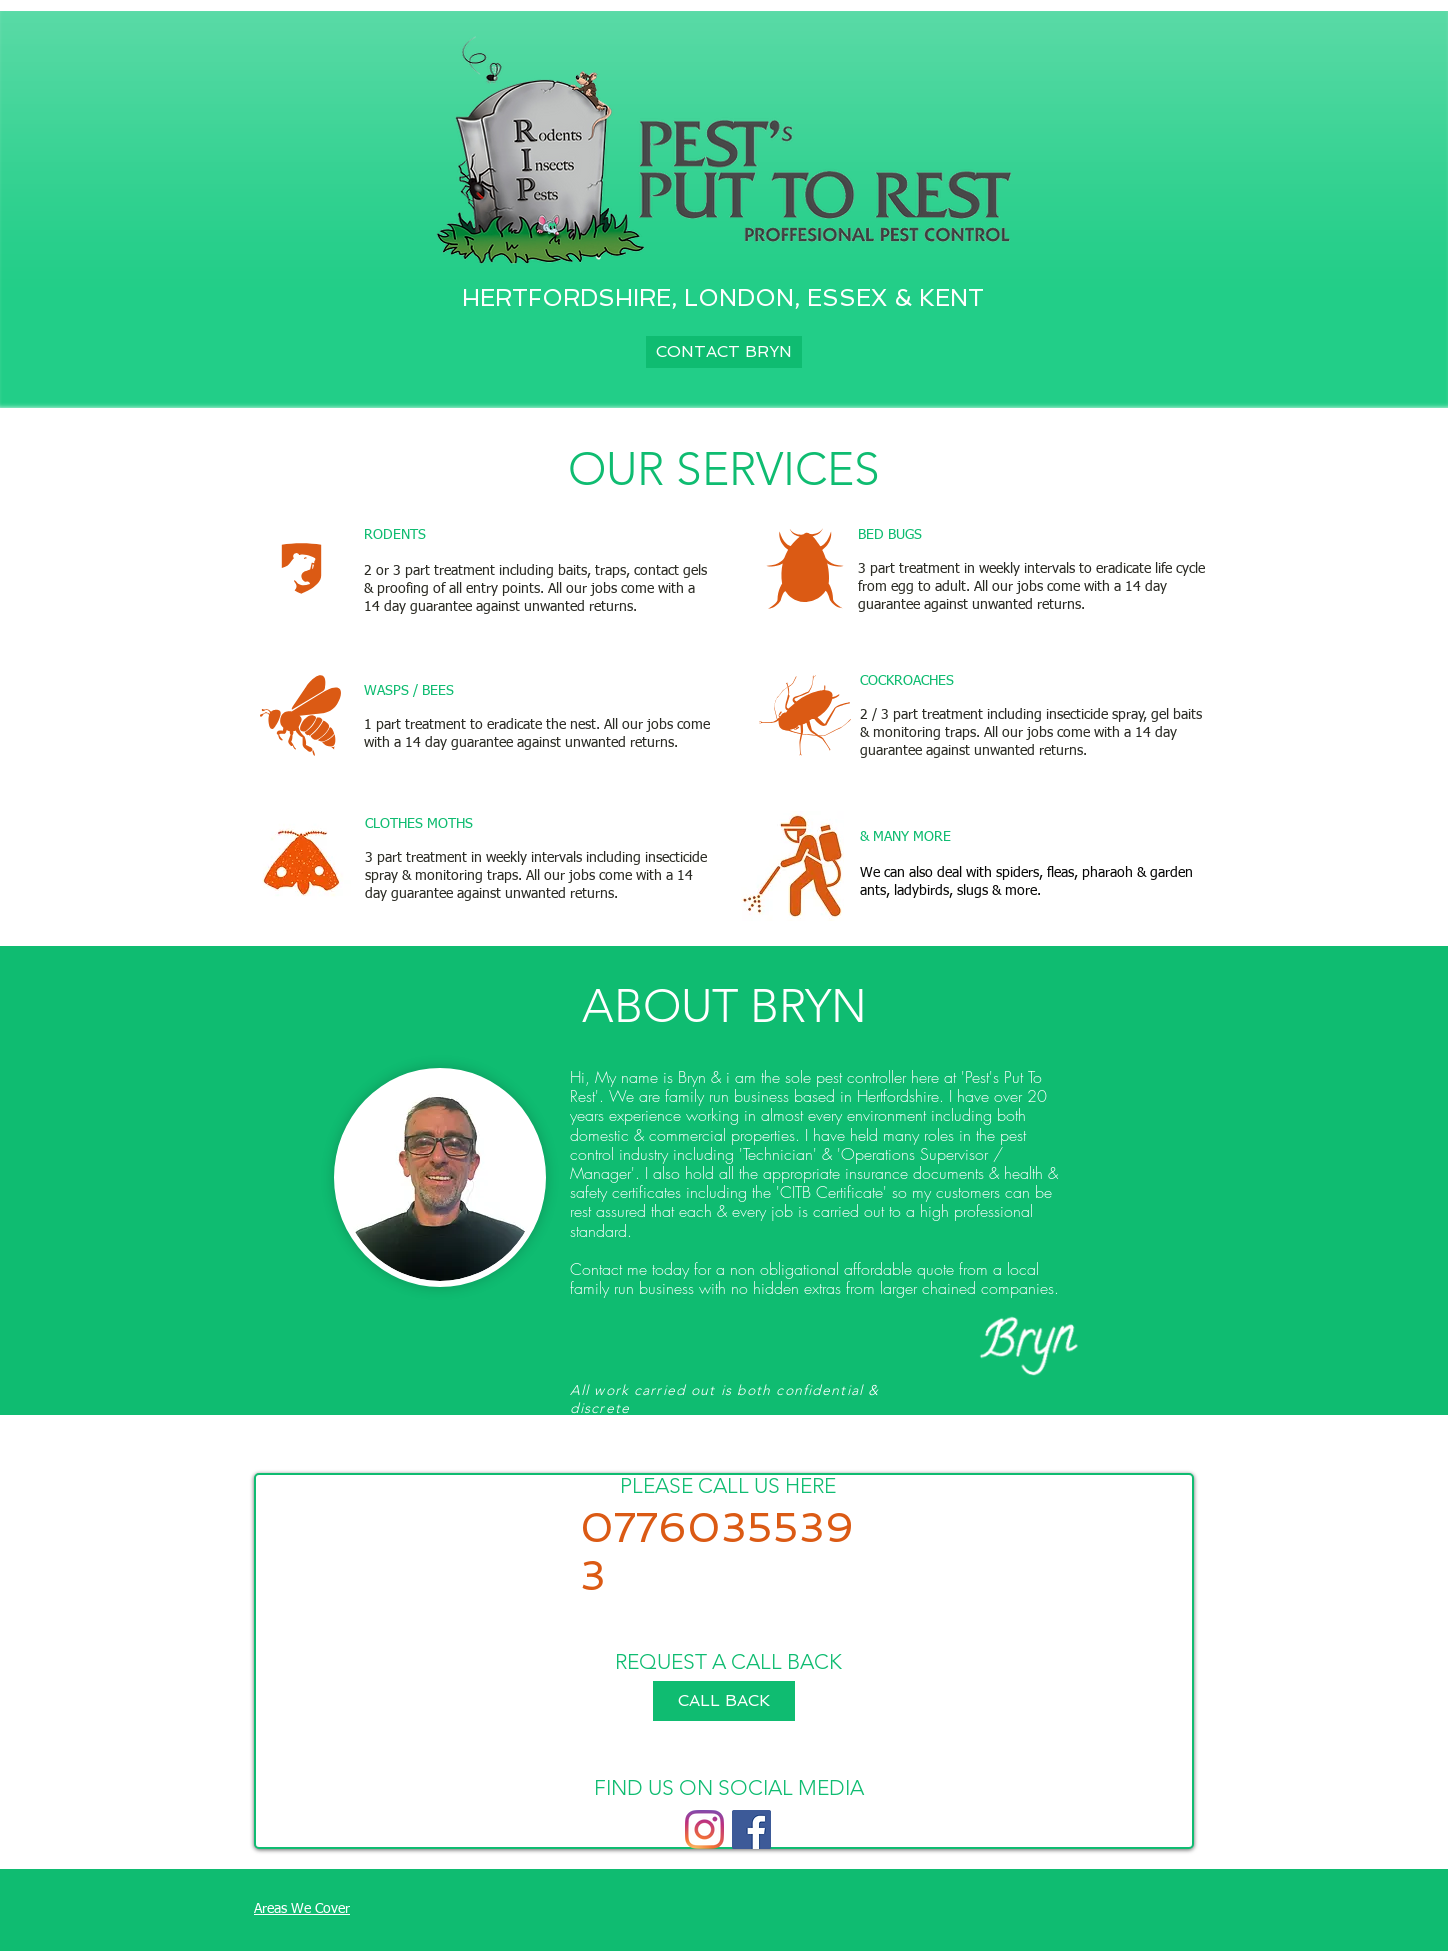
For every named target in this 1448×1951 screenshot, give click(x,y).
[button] (724, 1701)
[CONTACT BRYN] (724, 352)
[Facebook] (751, 1829)
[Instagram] (704, 1829)
